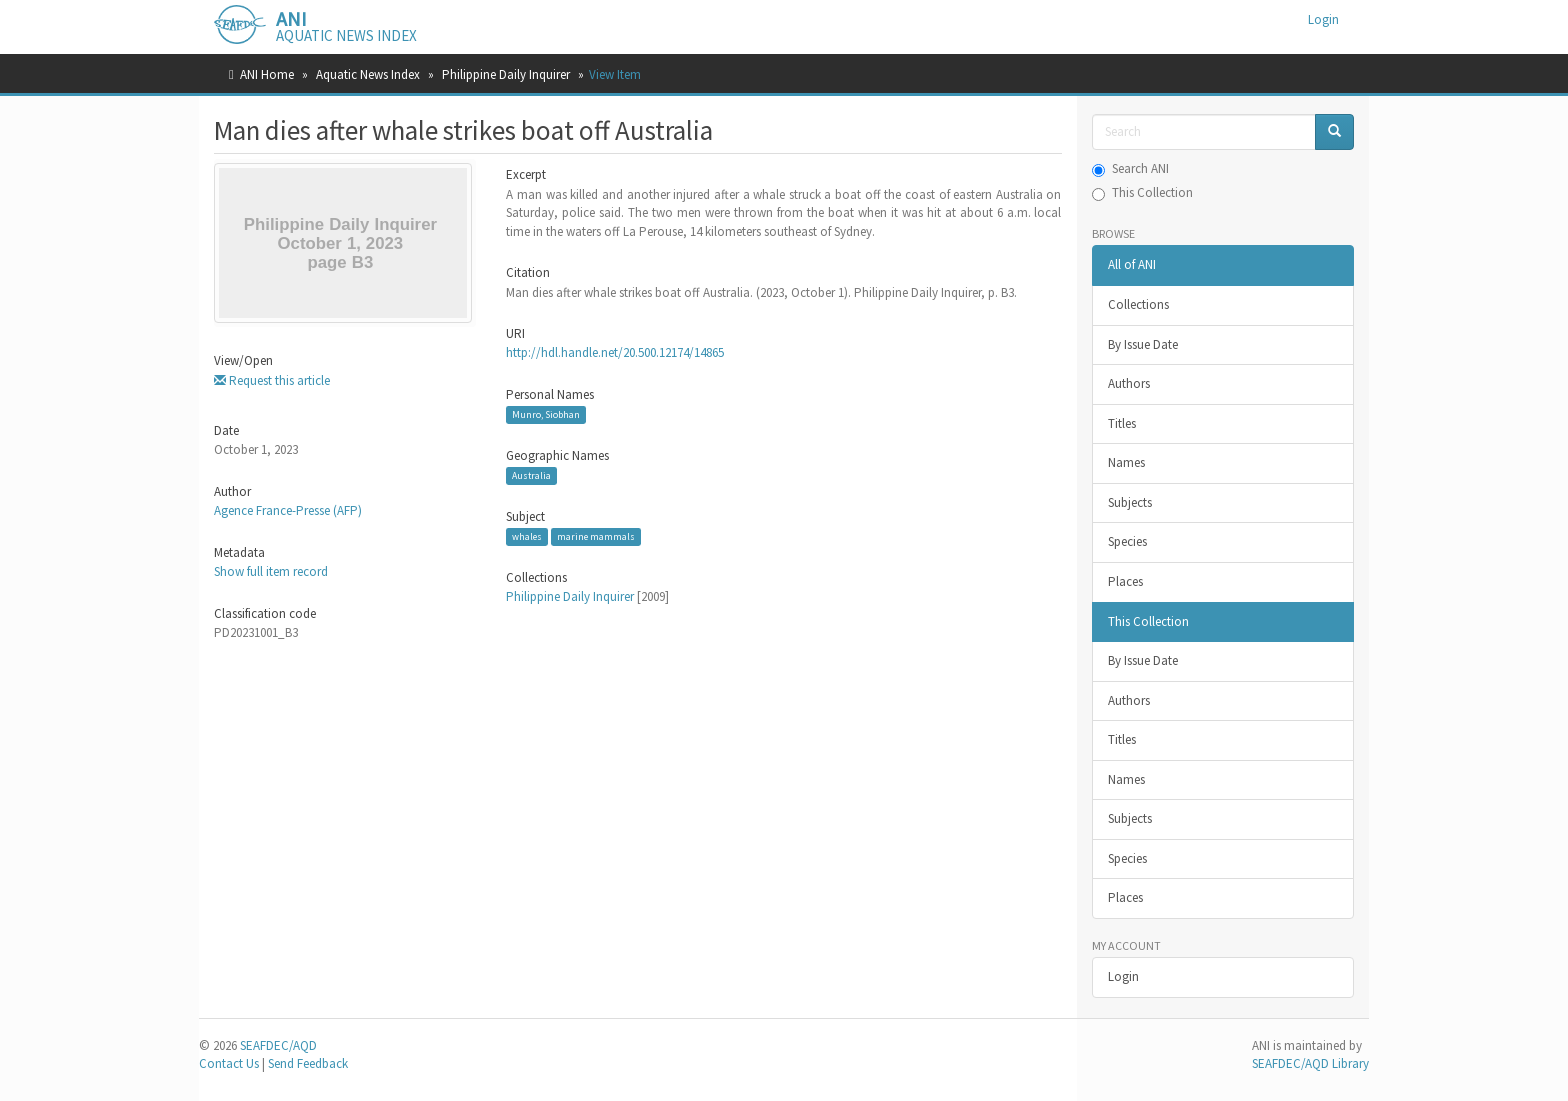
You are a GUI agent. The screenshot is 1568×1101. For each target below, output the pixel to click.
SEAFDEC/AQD (278, 1045)
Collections (1138, 304)
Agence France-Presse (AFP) (288, 510)
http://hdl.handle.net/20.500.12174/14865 (615, 352)
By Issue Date (1143, 344)
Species (1127, 541)
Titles (1122, 423)
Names (1126, 462)
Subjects (1130, 502)
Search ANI (1130, 168)
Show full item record (271, 571)
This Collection (1142, 192)
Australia (531, 475)
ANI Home (267, 74)
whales (527, 536)
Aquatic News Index (368, 74)
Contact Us (229, 1063)
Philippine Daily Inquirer (506, 74)
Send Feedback (308, 1063)
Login (1123, 976)
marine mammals (596, 536)
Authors (1129, 383)
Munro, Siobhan (546, 414)
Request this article (272, 380)
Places (1125, 581)
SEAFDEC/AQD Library (1310, 1063)
